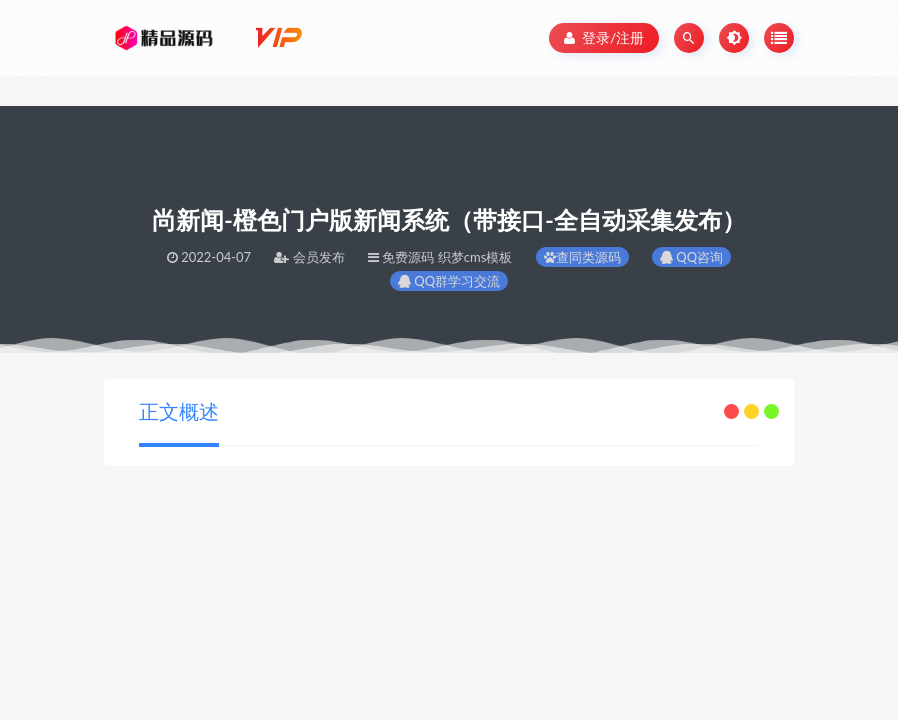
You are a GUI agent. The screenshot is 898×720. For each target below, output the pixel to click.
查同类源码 (582, 257)
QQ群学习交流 (449, 281)
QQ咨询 (691, 257)
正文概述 (179, 411)
